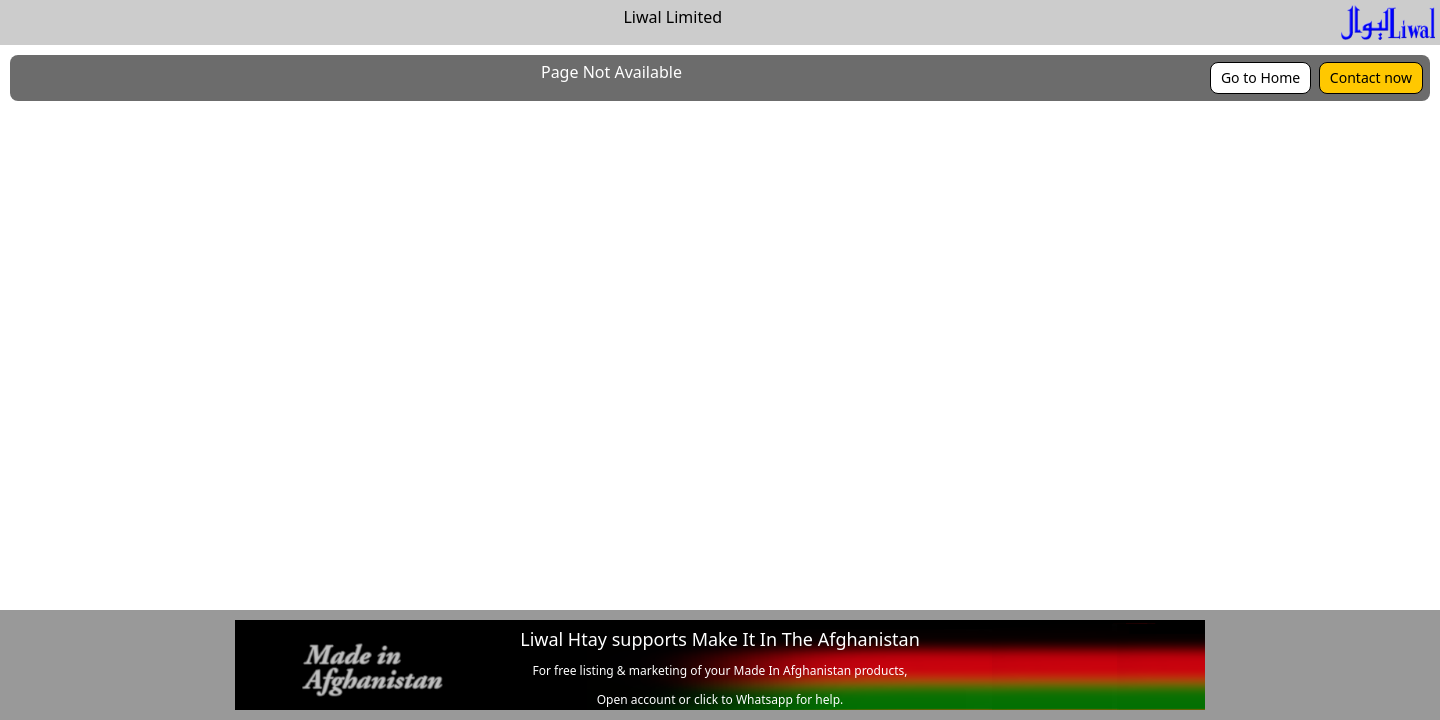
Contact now (1371, 77)
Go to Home (1260, 77)
